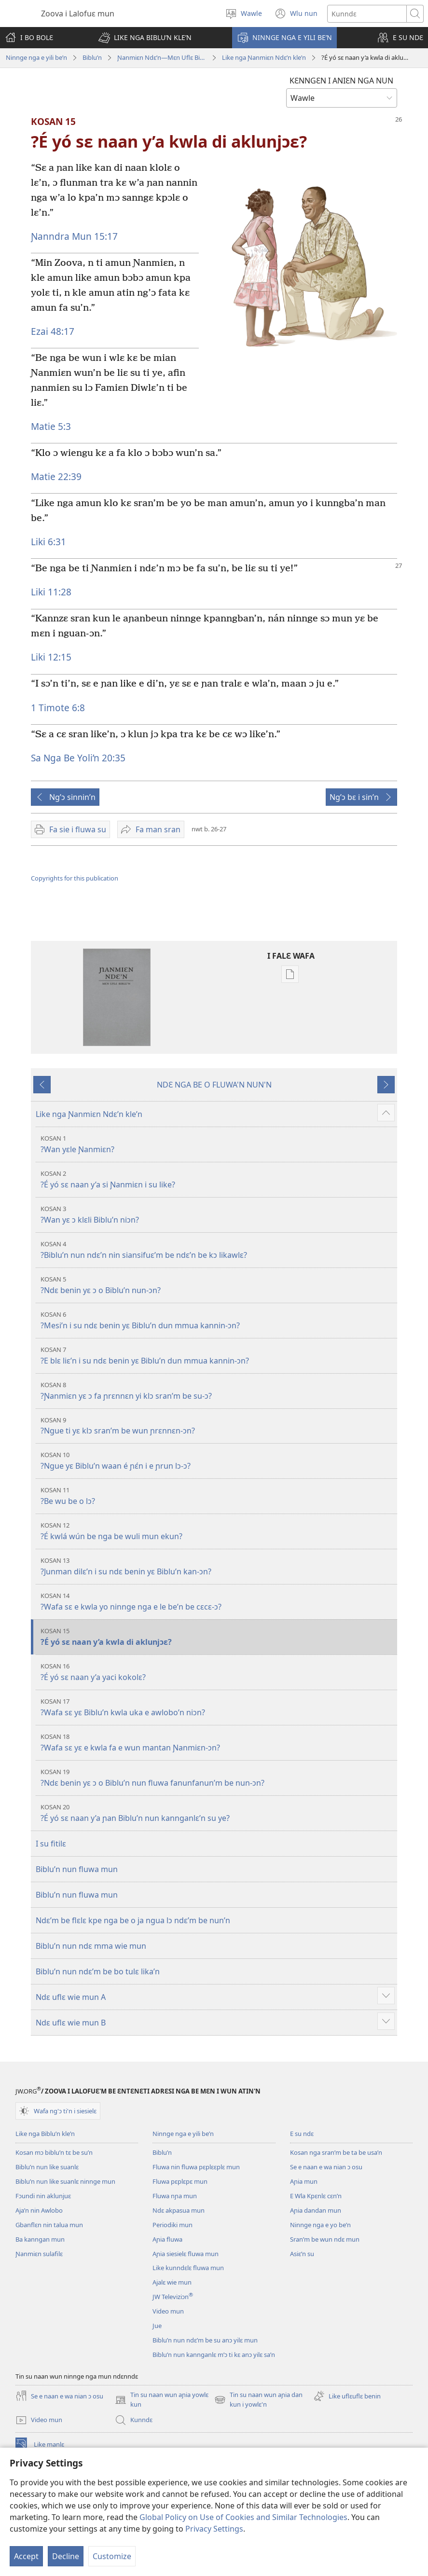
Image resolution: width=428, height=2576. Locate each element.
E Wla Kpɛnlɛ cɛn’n (316, 2195)
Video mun (168, 2311)
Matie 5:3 (51, 426)
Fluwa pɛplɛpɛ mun (179, 2181)
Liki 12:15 (51, 656)
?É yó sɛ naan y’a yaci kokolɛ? (218, 1672)
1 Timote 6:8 (58, 707)
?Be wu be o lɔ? (218, 1496)
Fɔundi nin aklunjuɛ (43, 2195)
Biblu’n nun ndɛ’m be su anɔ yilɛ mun (205, 2340)
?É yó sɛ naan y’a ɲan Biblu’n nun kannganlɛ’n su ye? (218, 1813)
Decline (65, 2556)
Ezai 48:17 (52, 331)
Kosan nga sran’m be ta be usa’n (336, 2152)
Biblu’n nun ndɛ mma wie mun (91, 1946)
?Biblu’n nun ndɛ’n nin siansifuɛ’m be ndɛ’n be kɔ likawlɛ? (218, 1250)
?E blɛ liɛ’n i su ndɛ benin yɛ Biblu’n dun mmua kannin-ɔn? (218, 1355)
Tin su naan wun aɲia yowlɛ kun (161, 2400)
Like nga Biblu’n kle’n (45, 2133)
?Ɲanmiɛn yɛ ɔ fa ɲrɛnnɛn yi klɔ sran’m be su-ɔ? (218, 1390)
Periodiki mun (172, 2224)
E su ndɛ (302, 2133)
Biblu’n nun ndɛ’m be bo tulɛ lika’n (98, 1971)
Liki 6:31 (48, 541)
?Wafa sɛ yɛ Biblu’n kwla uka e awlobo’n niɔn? (218, 1707)
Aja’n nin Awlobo (39, 2210)
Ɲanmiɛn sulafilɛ (39, 2253)
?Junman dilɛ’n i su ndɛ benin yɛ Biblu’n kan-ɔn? (218, 1566)
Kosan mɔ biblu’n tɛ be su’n (54, 2152)
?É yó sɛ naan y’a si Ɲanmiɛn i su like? (218, 1179)
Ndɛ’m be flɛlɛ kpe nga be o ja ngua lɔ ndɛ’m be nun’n (133, 1920)
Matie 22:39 (56, 476)
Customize (112, 2556)
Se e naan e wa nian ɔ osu (326, 2167)
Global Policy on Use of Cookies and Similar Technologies (243, 2517)
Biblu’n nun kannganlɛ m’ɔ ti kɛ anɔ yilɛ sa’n (213, 2354)
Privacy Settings (214, 2528)
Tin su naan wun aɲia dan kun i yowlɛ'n (258, 2400)
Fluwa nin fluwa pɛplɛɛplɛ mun (196, 2167)
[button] (145, 37)
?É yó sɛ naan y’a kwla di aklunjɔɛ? (218, 1636)
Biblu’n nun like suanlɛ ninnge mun (65, 2181)
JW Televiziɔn (172, 2296)
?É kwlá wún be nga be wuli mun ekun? (218, 1531)
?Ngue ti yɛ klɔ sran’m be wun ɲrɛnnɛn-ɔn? (218, 1426)
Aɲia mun (304, 2181)
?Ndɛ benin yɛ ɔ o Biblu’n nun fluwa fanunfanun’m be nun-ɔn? (218, 1777)
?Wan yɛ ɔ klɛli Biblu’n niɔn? (218, 1214)
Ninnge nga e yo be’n (320, 2224)
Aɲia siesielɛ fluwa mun (185, 2253)
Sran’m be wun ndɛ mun (324, 2239)
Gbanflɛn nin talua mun (49, 2224)
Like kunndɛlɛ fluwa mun (188, 2267)
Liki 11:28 (51, 591)
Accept (26, 2556)
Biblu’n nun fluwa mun (77, 1869)
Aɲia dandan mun (315, 2210)
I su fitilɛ (51, 1843)
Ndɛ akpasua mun (178, 2210)
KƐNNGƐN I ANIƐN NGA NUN (341, 80)
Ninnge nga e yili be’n (36, 57)
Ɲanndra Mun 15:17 (74, 236)
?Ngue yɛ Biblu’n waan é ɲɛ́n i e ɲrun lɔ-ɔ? (218, 1460)
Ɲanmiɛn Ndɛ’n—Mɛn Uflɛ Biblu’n (162, 57)
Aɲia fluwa (167, 2239)
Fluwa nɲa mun (174, 2195)
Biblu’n (92, 57)
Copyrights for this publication (74, 878)
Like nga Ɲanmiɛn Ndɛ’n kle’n (264, 57)
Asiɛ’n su (302, 2253)
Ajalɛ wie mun (172, 2282)
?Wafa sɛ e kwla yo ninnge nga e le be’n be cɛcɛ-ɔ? (218, 1601)
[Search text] (367, 14)
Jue (157, 2325)
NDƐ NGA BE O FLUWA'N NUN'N (214, 1084)
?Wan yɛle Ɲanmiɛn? (218, 1144)
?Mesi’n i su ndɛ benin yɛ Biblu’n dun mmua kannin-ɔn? (218, 1320)
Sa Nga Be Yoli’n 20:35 (78, 757)
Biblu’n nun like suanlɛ (47, 2167)
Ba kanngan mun (40, 2239)
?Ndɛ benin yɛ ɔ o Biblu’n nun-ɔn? (218, 1285)
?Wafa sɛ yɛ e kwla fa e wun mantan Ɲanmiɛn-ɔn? (218, 1742)
